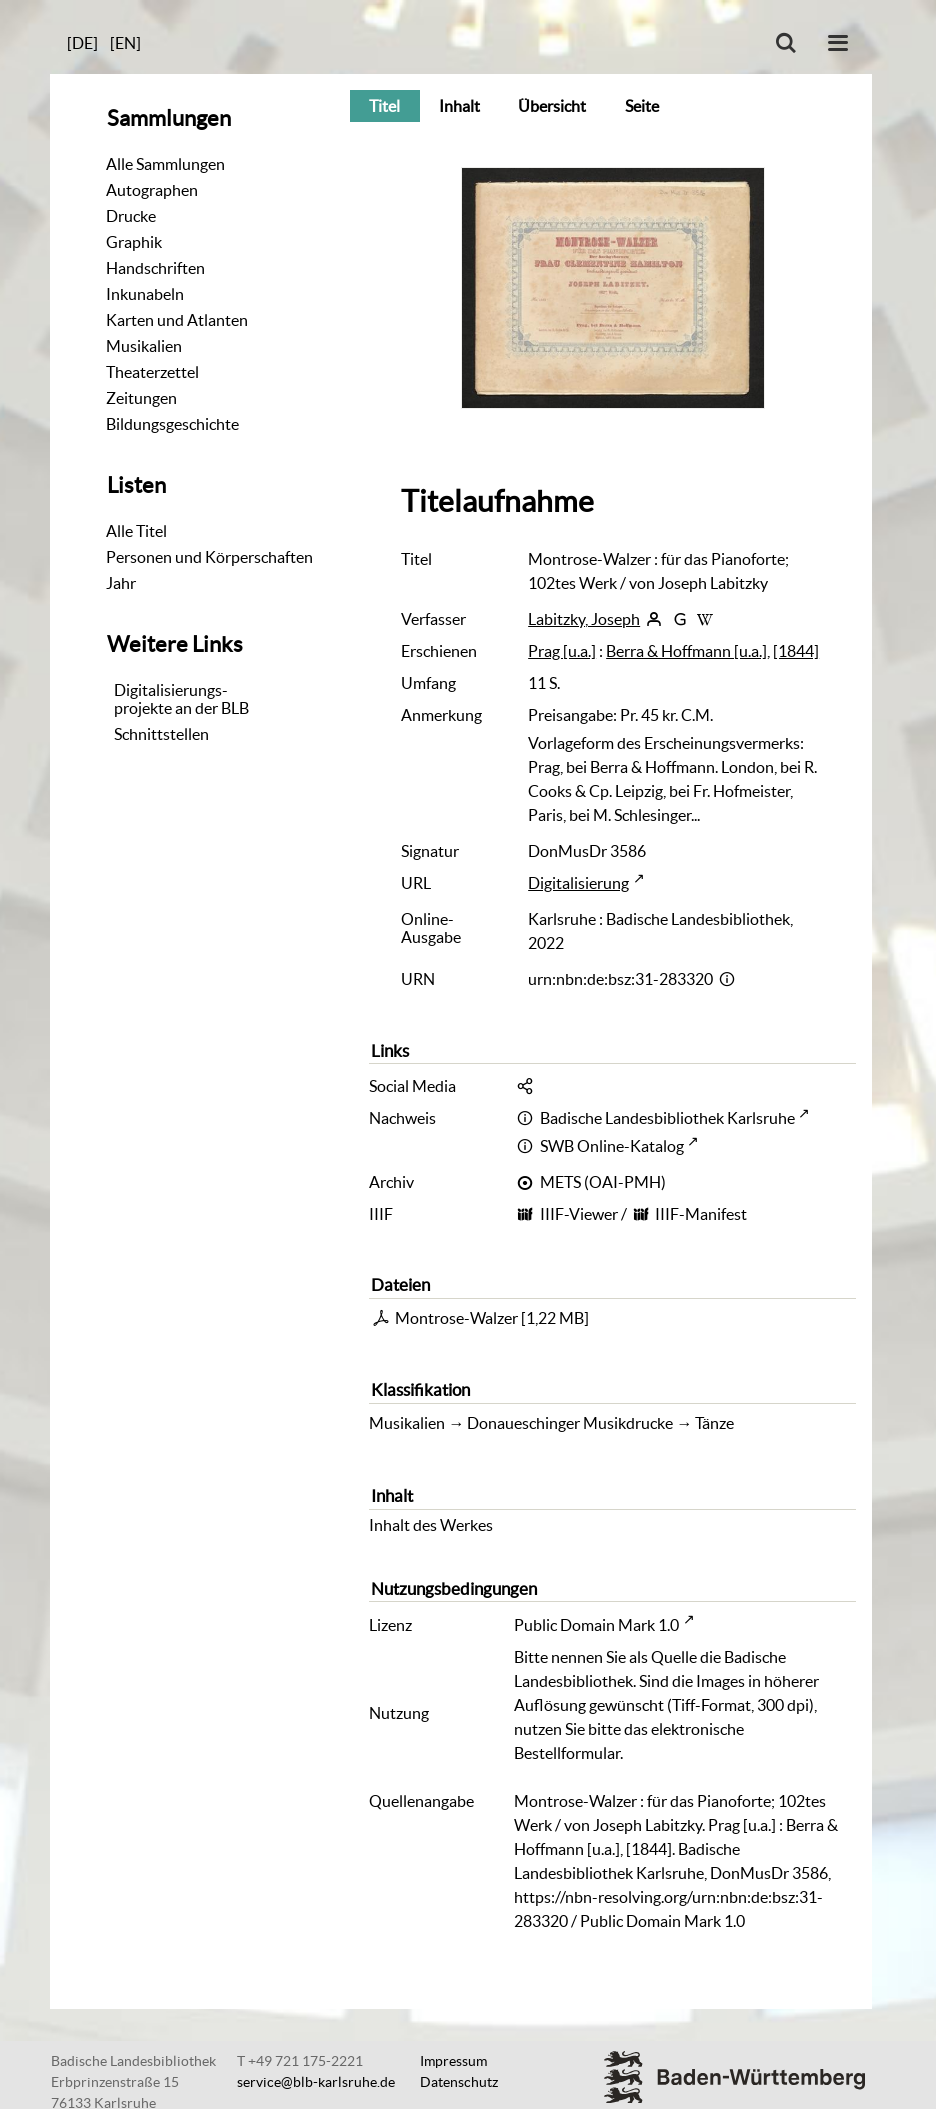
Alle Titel (136, 531)
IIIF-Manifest (701, 1214)
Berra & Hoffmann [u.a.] (686, 651)
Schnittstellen (161, 734)
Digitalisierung (578, 883)
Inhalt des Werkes (431, 1525)
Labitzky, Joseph (584, 619)
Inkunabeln (145, 294)
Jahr (121, 583)
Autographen (152, 190)
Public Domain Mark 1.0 (596, 1625)
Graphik (134, 242)
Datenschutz (459, 2082)
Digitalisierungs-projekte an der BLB (181, 699)
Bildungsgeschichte (172, 424)
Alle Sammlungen (165, 164)
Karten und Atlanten (177, 320)
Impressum (453, 2061)
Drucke (131, 216)
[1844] (796, 651)
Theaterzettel (152, 372)
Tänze (714, 1423)
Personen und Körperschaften (209, 557)
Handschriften (155, 268)
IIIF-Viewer (579, 1214)
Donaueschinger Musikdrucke (570, 1423)
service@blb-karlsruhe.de (316, 2082)
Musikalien (144, 346)
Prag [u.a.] (562, 651)
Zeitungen (141, 398)
